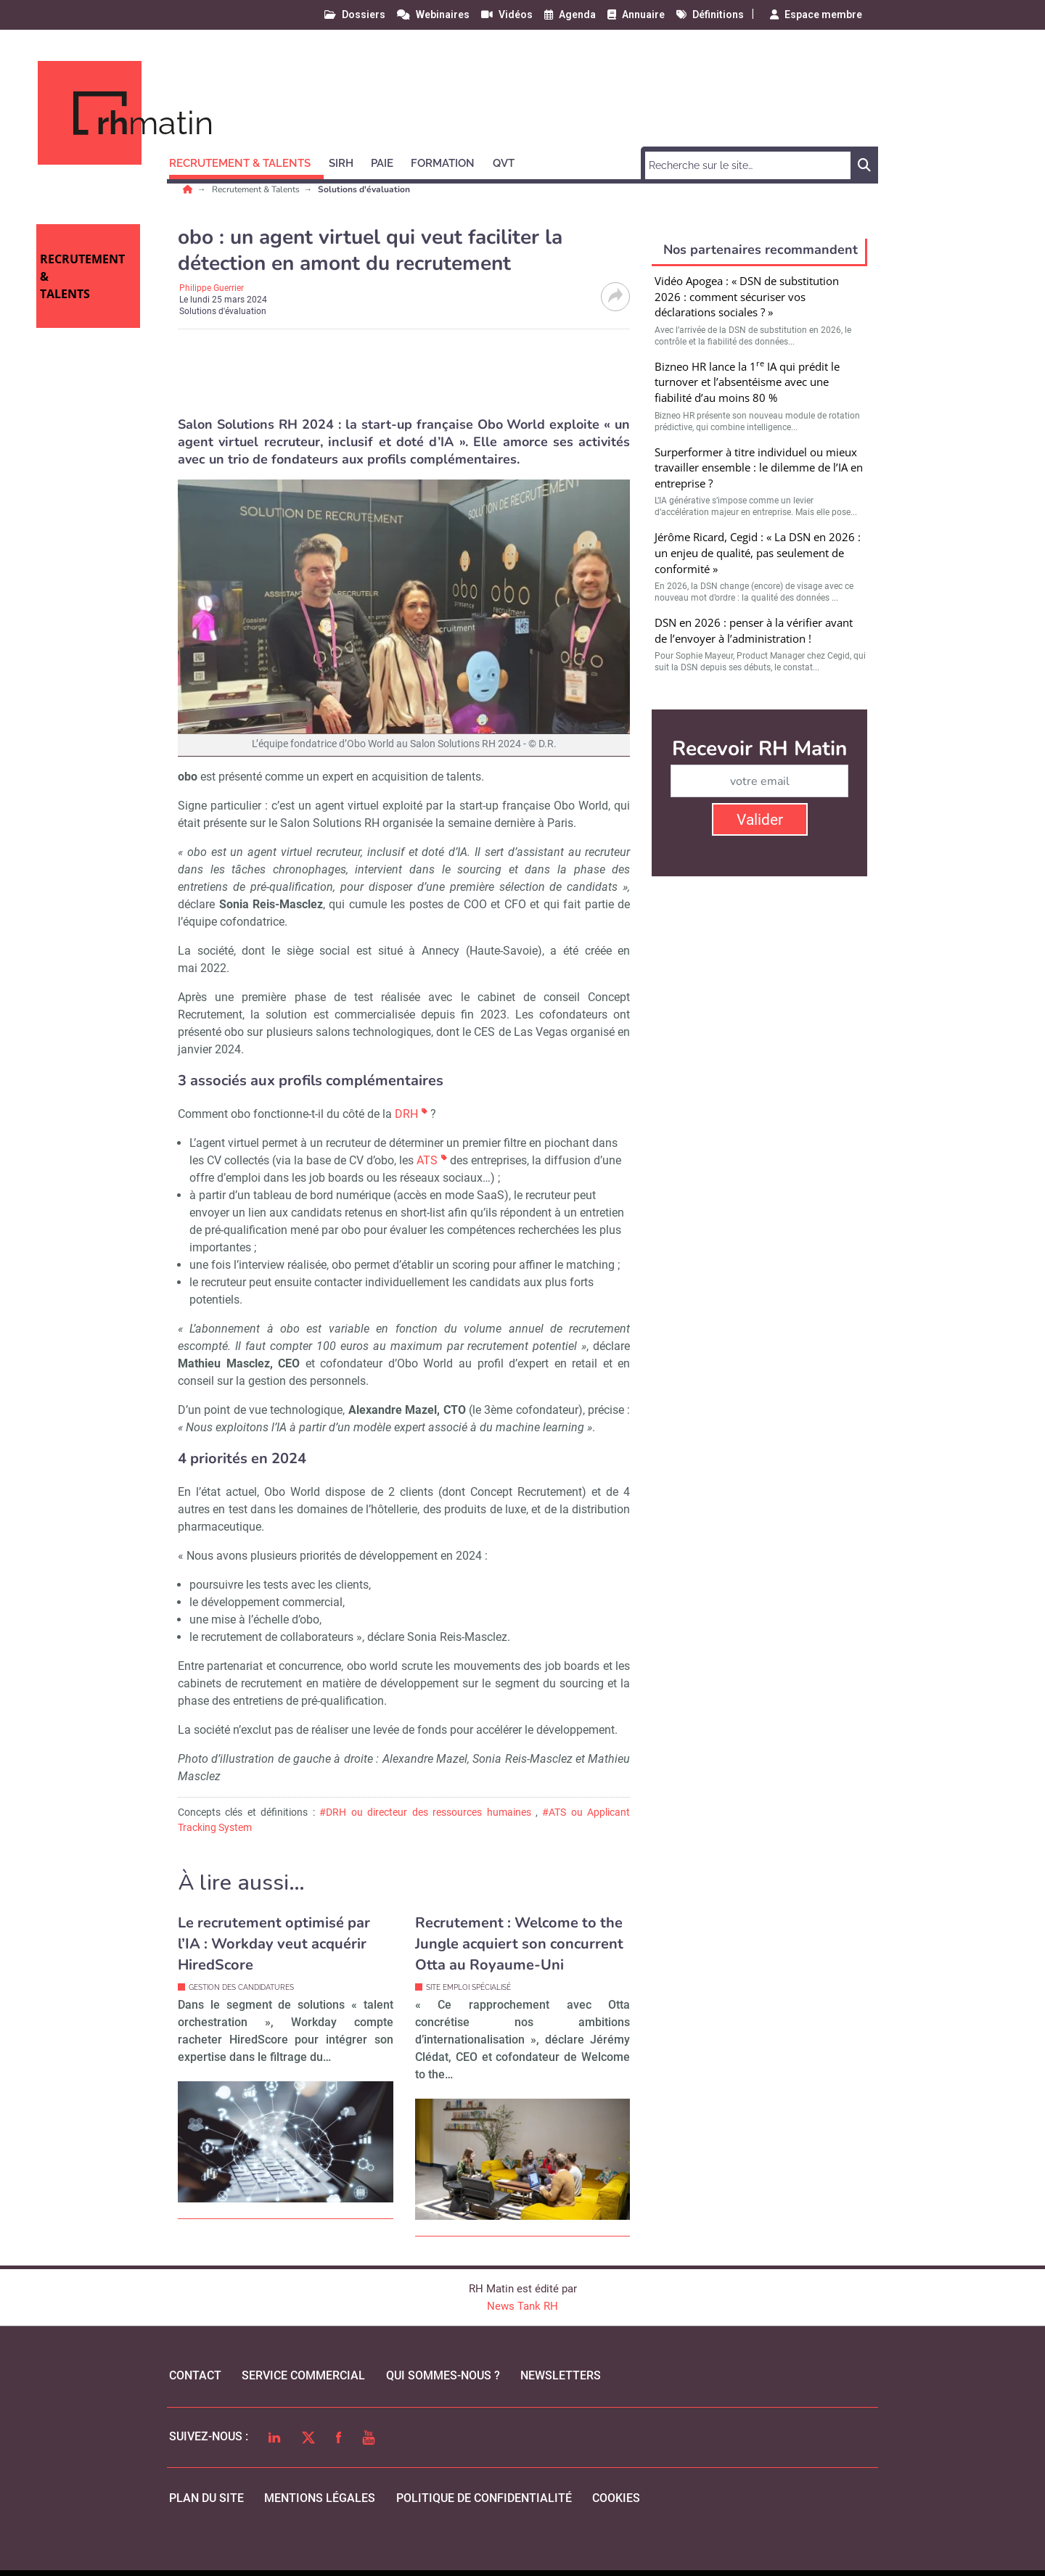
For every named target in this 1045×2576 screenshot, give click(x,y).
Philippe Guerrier (211, 288)
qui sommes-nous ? (443, 2375)
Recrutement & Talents (257, 189)
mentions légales (319, 2498)
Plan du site (206, 2498)
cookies (616, 2498)
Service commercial (303, 2375)
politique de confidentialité (484, 2498)
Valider (760, 819)
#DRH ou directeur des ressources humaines (424, 1812)
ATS (427, 1160)
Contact (195, 2375)
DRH (406, 1114)
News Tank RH (522, 2306)
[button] (246, 161)
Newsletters (560, 2375)
